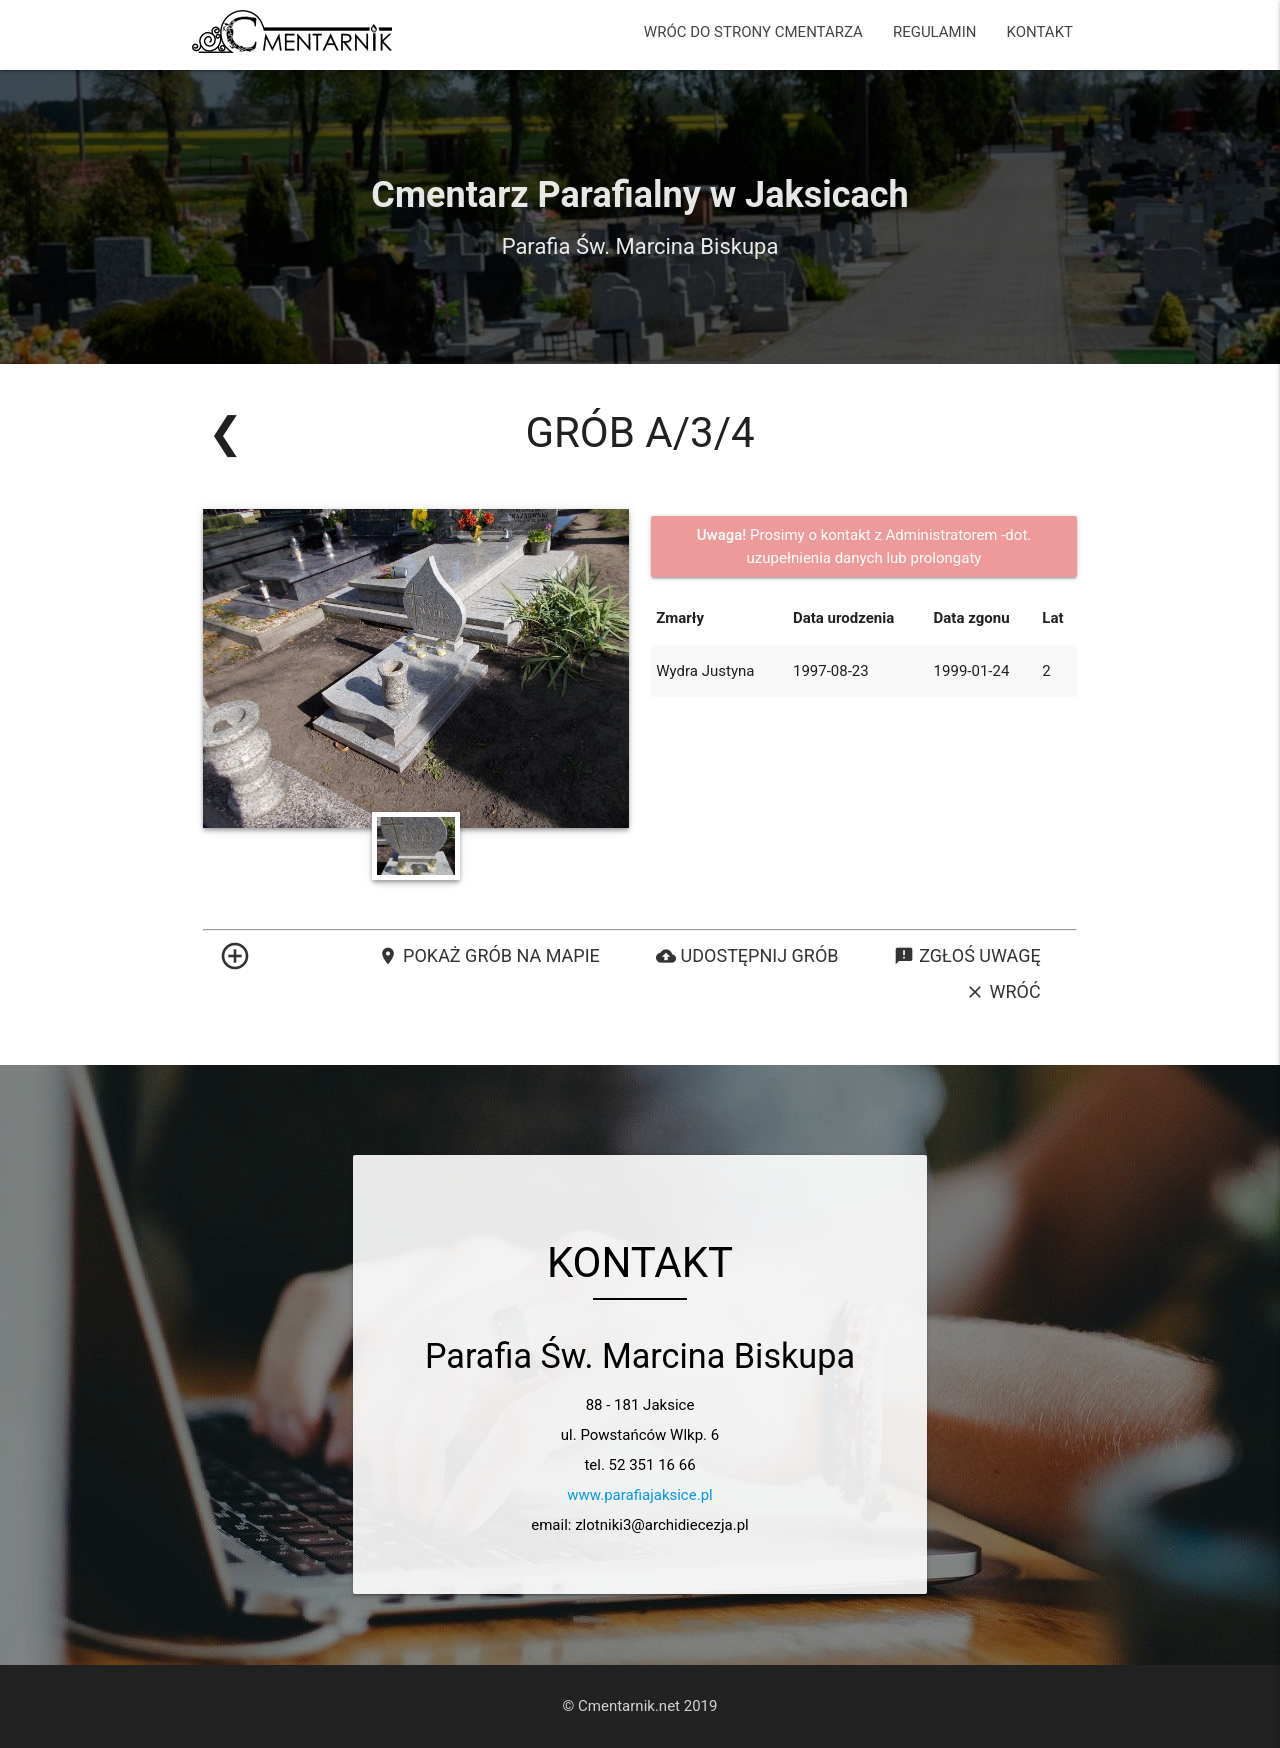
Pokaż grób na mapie (489, 956)
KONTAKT (1039, 32)
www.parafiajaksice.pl (639, 1495)
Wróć (1003, 992)
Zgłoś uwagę (967, 956)
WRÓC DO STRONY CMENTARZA (753, 32)
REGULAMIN (935, 32)
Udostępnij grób (747, 956)
